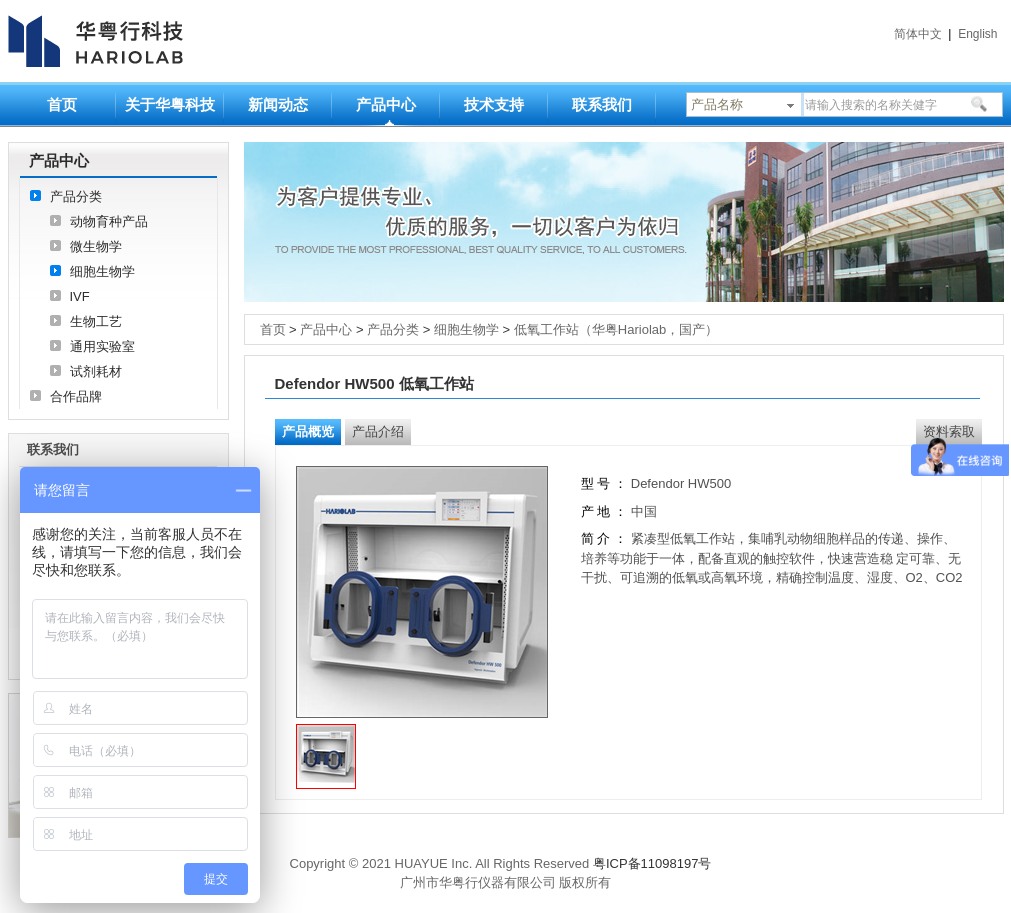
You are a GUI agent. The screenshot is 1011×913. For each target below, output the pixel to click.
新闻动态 (278, 104)
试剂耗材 (96, 371)
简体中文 (918, 34)
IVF (80, 296)
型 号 (596, 483)
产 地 (597, 511)
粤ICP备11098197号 (652, 863)
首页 (62, 104)
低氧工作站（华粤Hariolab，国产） (616, 329)
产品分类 (76, 196)
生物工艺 (96, 321)
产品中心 (386, 104)
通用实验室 (102, 346)
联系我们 (602, 104)
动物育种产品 (109, 221)
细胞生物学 (102, 271)
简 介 (596, 538)
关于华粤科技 (170, 104)
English (977, 34)
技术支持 (494, 104)
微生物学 (96, 246)
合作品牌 (76, 396)
